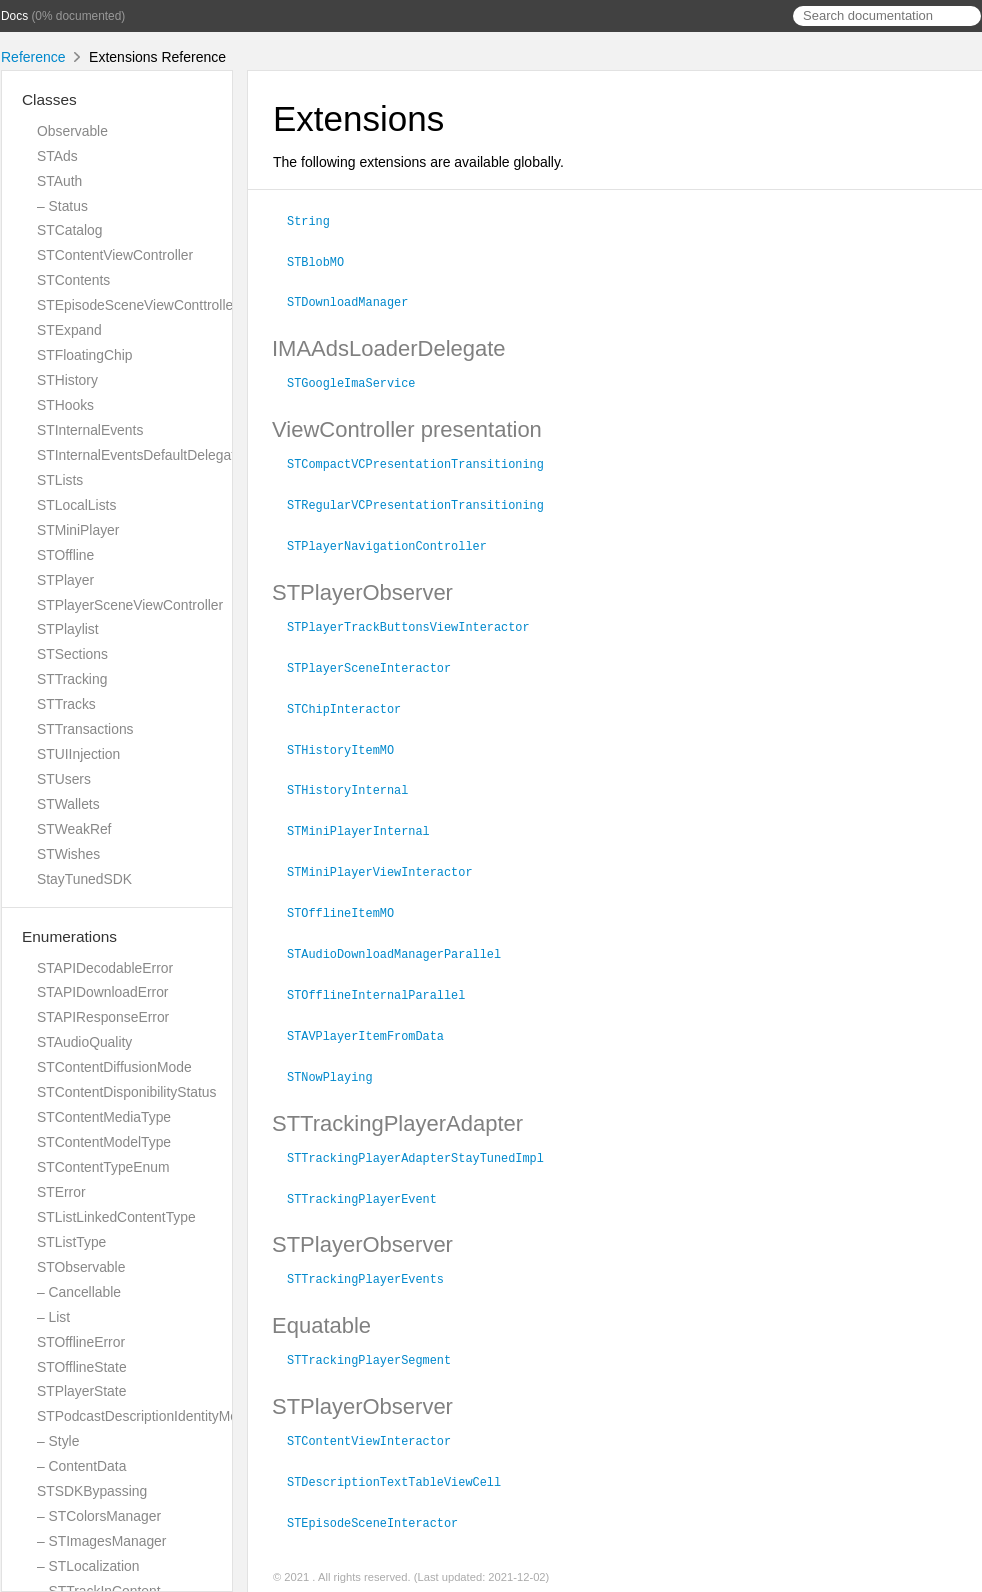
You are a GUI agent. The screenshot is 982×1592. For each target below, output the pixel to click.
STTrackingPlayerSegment (377, 1337)
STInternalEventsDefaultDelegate (140, 455)
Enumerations (69, 936)
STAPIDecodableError (105, 968)
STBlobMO (324, 260)
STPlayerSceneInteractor (377, 659)
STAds (57, 156)
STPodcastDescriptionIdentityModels (150, 1416)
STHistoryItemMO (349, 739)
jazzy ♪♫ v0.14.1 (385, 1571)
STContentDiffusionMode (114, 1067)
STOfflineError (81, 1342)
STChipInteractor (352, 699)
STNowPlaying (338, 1058)
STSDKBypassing (92, 1491)
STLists (60, 480)
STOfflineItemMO (349, 898)
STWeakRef (74, 829)
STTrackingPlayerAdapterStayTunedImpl (424, 1138)
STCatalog (69, 230)
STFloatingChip (85, 355)
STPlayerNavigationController (395, 539)
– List (53, 1317)
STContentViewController (115, 255)
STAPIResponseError (103, 1017)
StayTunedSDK (84, 879)
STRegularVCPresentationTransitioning (424, 499)
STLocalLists (76, 505)
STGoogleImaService (359, 379)
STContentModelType (104, 1142)
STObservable (81, 1267)
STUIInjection (78, 754)
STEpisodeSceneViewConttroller (137, 305)
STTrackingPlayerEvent (370, 1178)
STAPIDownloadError (102, 992)
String (317, 220)
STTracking (72, 679)
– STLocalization (88, 1566)
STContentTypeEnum (103, 1167)
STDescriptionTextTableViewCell (402, 1457)
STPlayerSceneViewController (130, 605)
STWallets (68, 804)
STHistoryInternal (356, 778)
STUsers (64, 779)
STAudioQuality (84, 1042)
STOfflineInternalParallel (384, 978)
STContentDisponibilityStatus (127, 1092)
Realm (458, 1571)
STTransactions (85, 729)
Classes (49, 99)
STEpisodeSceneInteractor (381, 1497)
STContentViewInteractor (377, 1417)
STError (61, 1192)
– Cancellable (79, 1292)
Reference (33, 57)
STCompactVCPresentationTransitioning (424, 459)
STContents (73, 280)
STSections (72, 654)
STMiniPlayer (78, 530)
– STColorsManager (99, 1516)
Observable (72, 131)
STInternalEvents (90, 430)
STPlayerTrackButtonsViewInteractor (417, 619)
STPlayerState (81, 1391)
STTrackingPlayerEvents (374, 1257)
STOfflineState (82, 1367)
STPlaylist (68, 629)
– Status (62, 206)
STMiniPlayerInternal (367, 818)
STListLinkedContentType (116, 1217)
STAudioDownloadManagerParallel (402, 938)
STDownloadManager (356, 299)
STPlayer (65, 580)
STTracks (66, 704)
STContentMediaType (104, 1117)
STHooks (65, 405)
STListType (71, 1242)
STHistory (67, 380)
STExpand (69, 330)
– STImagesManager (101, 1541)
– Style (58, 1441)
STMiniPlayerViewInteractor (388, 858)
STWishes (68, 854)
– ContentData (81, 1466)
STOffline (65, 555)
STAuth (59, 181)
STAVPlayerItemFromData (374, 1018)
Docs (14, 16)
